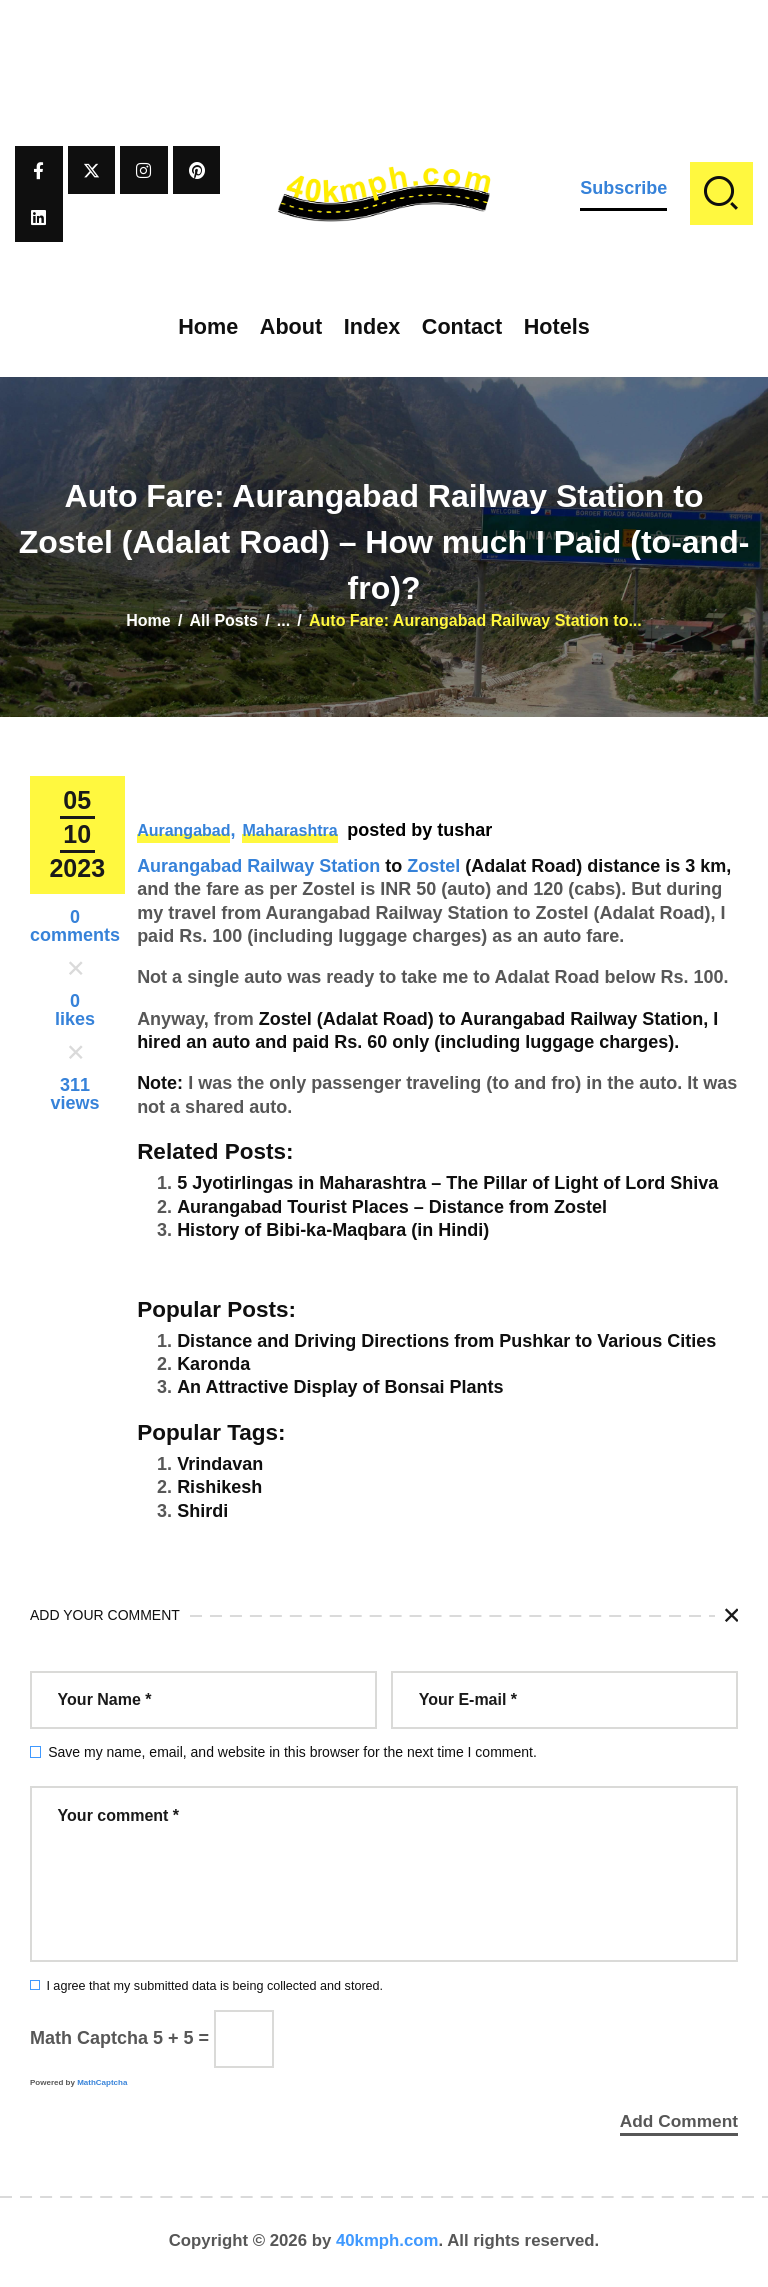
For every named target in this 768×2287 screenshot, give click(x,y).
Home (148, 620)
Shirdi (202, 1511)
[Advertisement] (384, 45)
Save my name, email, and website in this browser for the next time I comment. (292, 1752)
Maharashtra (289, 830)
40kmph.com (387, 2241)
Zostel (433, 866)
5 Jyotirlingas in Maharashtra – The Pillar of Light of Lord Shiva (447, 1183)
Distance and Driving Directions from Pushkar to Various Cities (446, 1341)
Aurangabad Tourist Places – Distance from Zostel (392, 1207)
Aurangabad (183, 830)
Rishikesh (219, 1487)
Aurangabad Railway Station (258, 866)
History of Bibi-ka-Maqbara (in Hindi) (333, 1230)
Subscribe (623, 188)
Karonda (213, 1364)
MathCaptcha (102, 2082)
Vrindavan (220, 1464)
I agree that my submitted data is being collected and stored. (214, 1986)
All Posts (224, 620)
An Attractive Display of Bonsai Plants (340, 1387)
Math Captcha (89, 2038)
